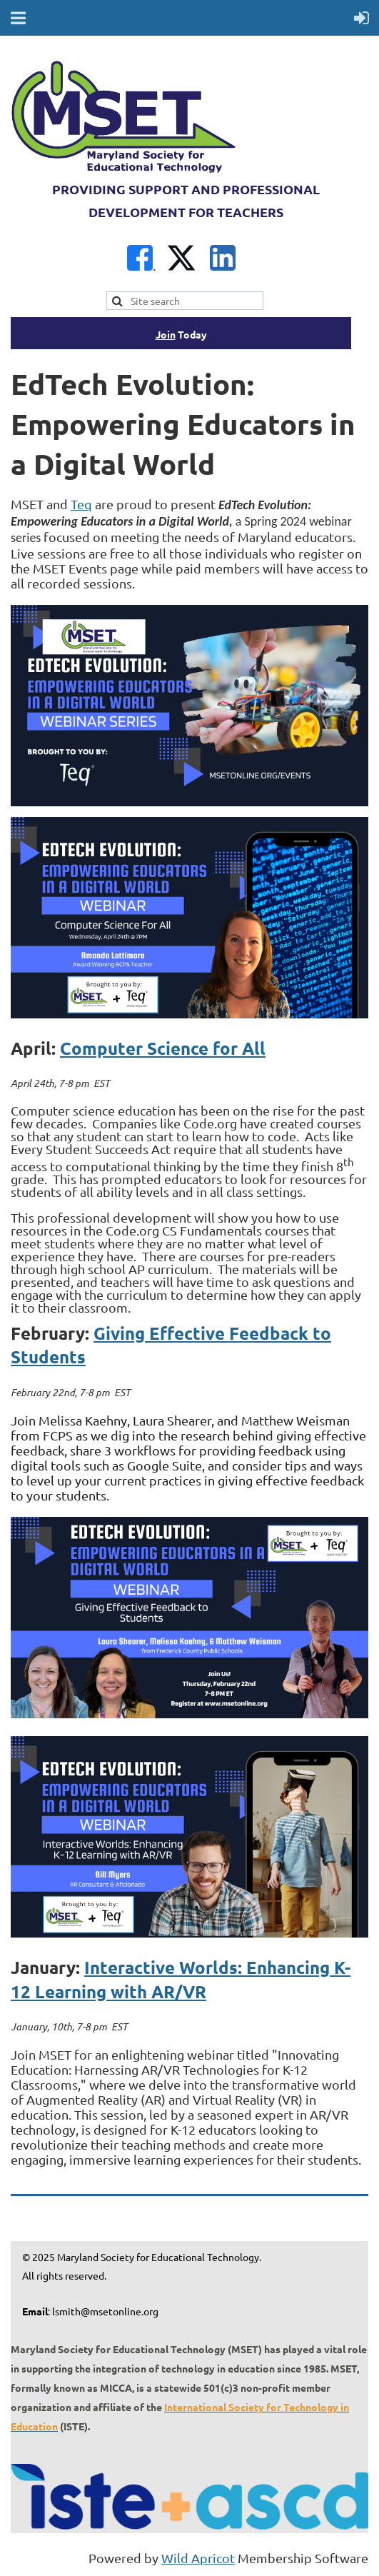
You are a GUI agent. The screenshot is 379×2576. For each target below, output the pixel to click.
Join (166, 334)
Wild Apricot (198, 2557)
